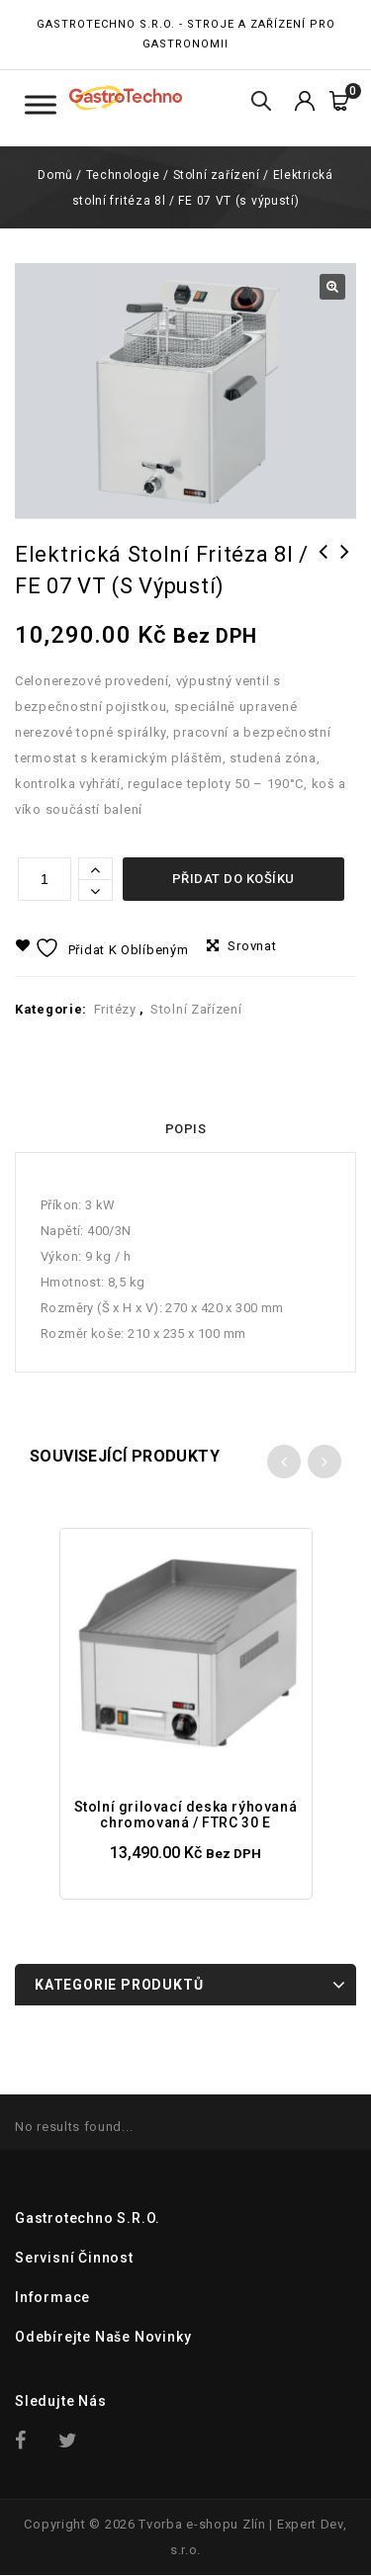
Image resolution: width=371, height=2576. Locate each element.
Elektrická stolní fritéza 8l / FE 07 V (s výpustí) (345, 577)
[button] (332, 287)
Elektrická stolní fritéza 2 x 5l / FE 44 (323, 577)
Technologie (123, 175)
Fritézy (115, 1009)
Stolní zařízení (216, 175)
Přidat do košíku (233, 878)
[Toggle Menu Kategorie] (40, 104)
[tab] (185, 1129)
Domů (55, 175)
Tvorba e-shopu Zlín (202, 2524)
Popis (185, 1128)
